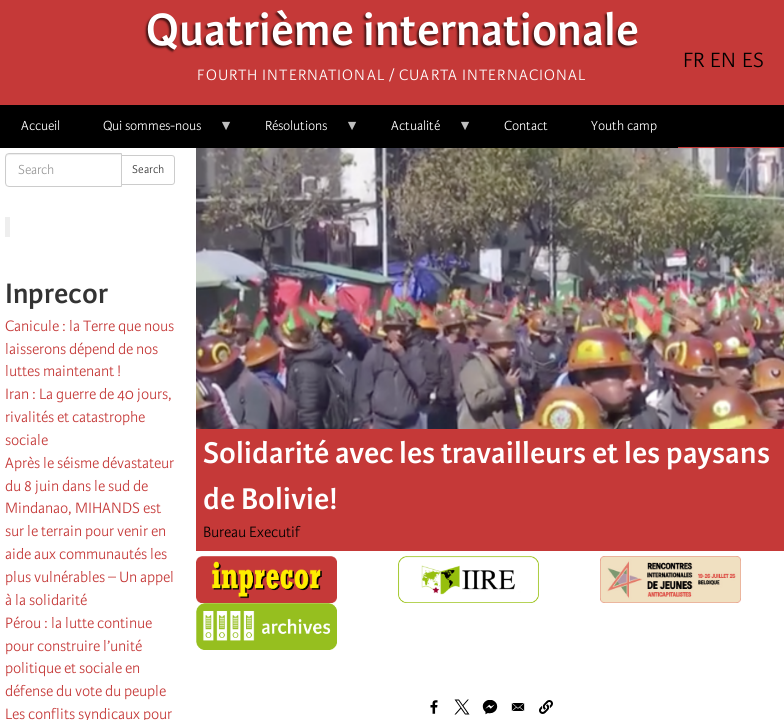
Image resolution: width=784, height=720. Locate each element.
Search (148, 169)
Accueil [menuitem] (40, 125)
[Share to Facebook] (434, 707)
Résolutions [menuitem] (301, 132)
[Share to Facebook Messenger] (490, 707)
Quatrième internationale (392, 35)
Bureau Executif (251, 532)
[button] (546, 707)
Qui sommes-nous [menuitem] (157, 132)
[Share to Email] (518, 707)
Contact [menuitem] (526, 125)
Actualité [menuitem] (421, 132)
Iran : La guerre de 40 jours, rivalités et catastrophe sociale (88, 417)
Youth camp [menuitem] (624, 125)
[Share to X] (462, 707)
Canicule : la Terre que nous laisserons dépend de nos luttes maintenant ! (89, 349)
